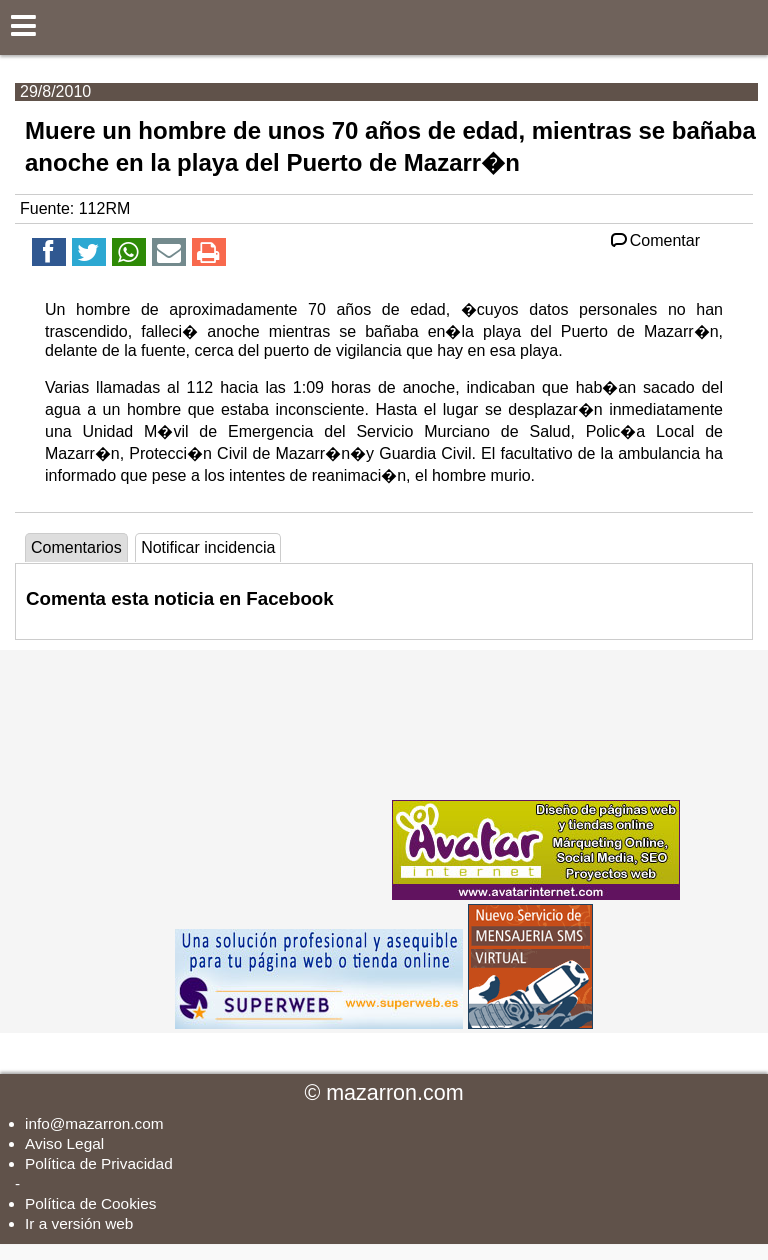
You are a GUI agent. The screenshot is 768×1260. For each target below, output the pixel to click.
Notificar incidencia (208, 547)
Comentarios (76, 547)
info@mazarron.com (94, 1123)
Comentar (653, 240)
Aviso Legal (64, 1143)
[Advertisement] (238, 775)
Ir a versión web (79, 1223)
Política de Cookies (90, 1203)
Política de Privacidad (99, 1163)
